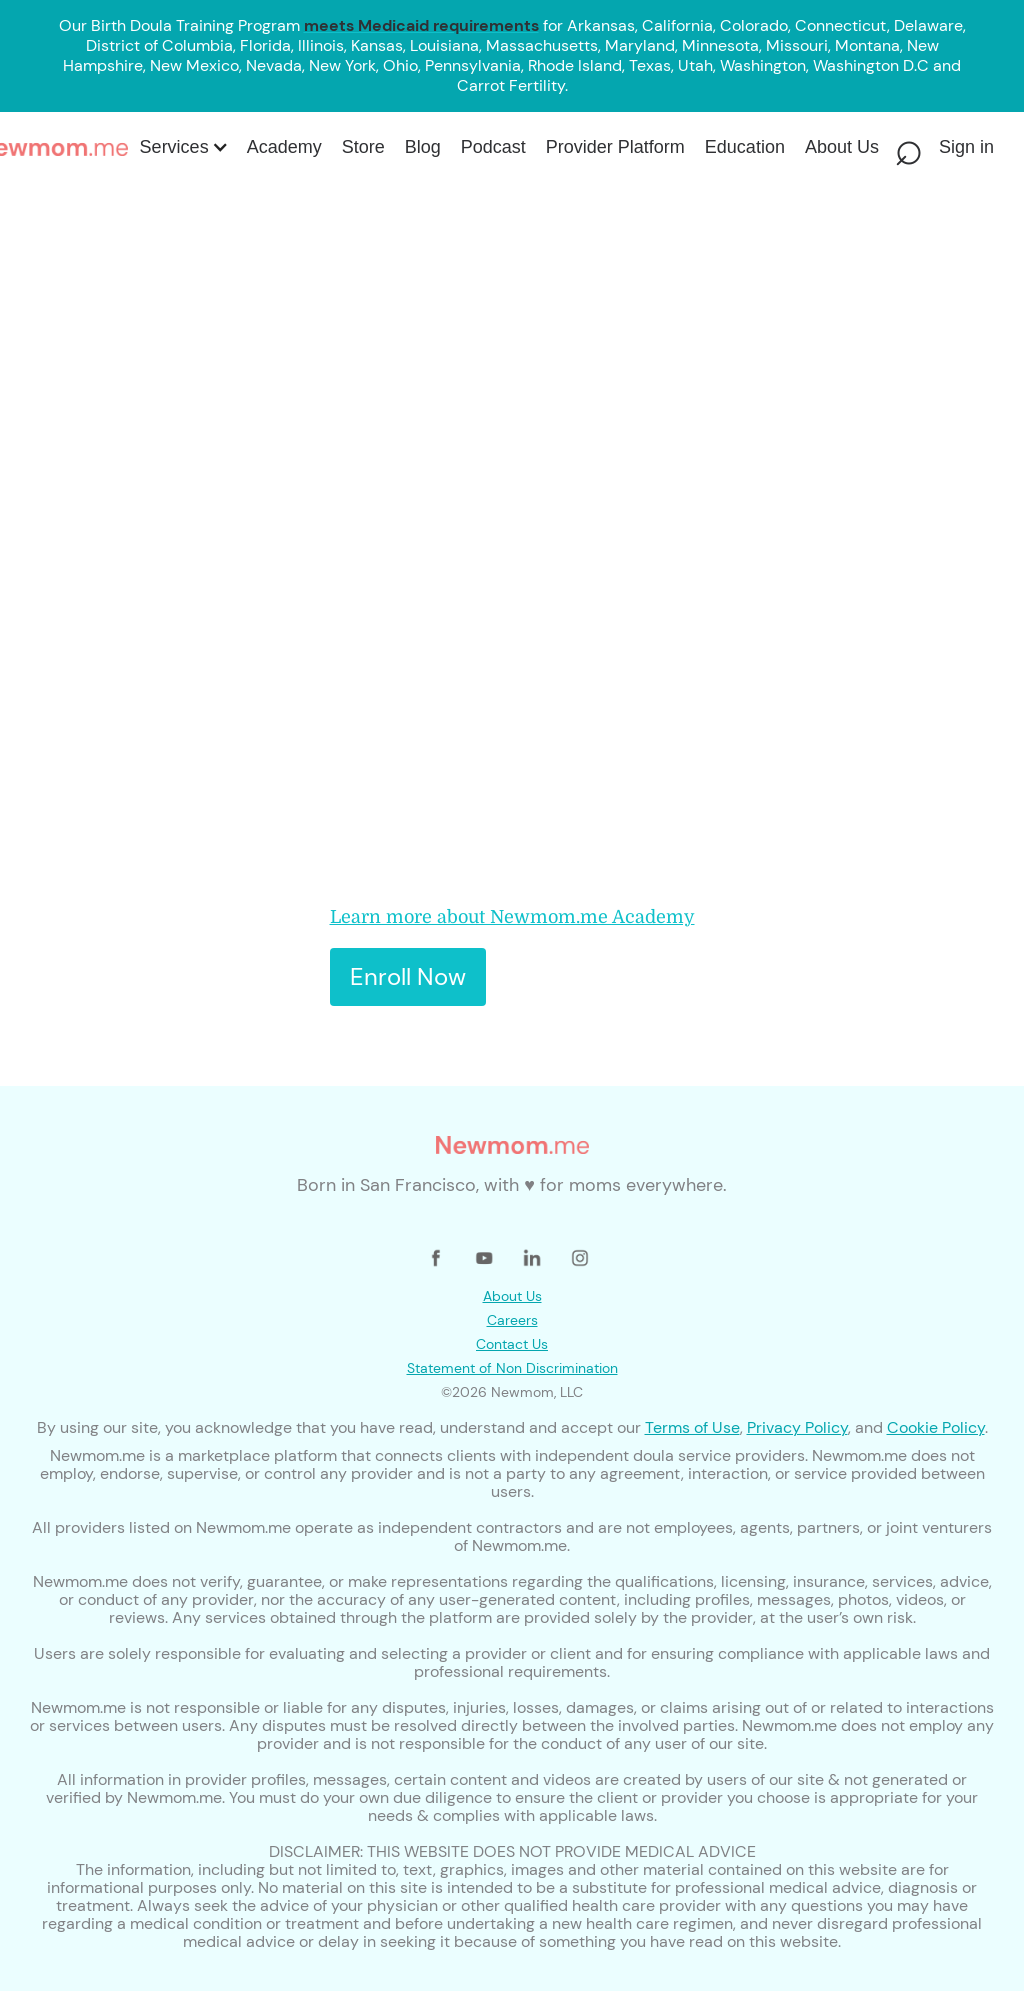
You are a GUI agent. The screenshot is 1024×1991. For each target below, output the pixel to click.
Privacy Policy (797, 1427)
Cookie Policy (936, 1427)
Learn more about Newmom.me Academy (512, 917)
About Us (512, 1296)
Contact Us (512, 1344)
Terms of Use (692, 1427)
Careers (512, 1320)
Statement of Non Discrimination (512, 1368)
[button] (182, 147)
